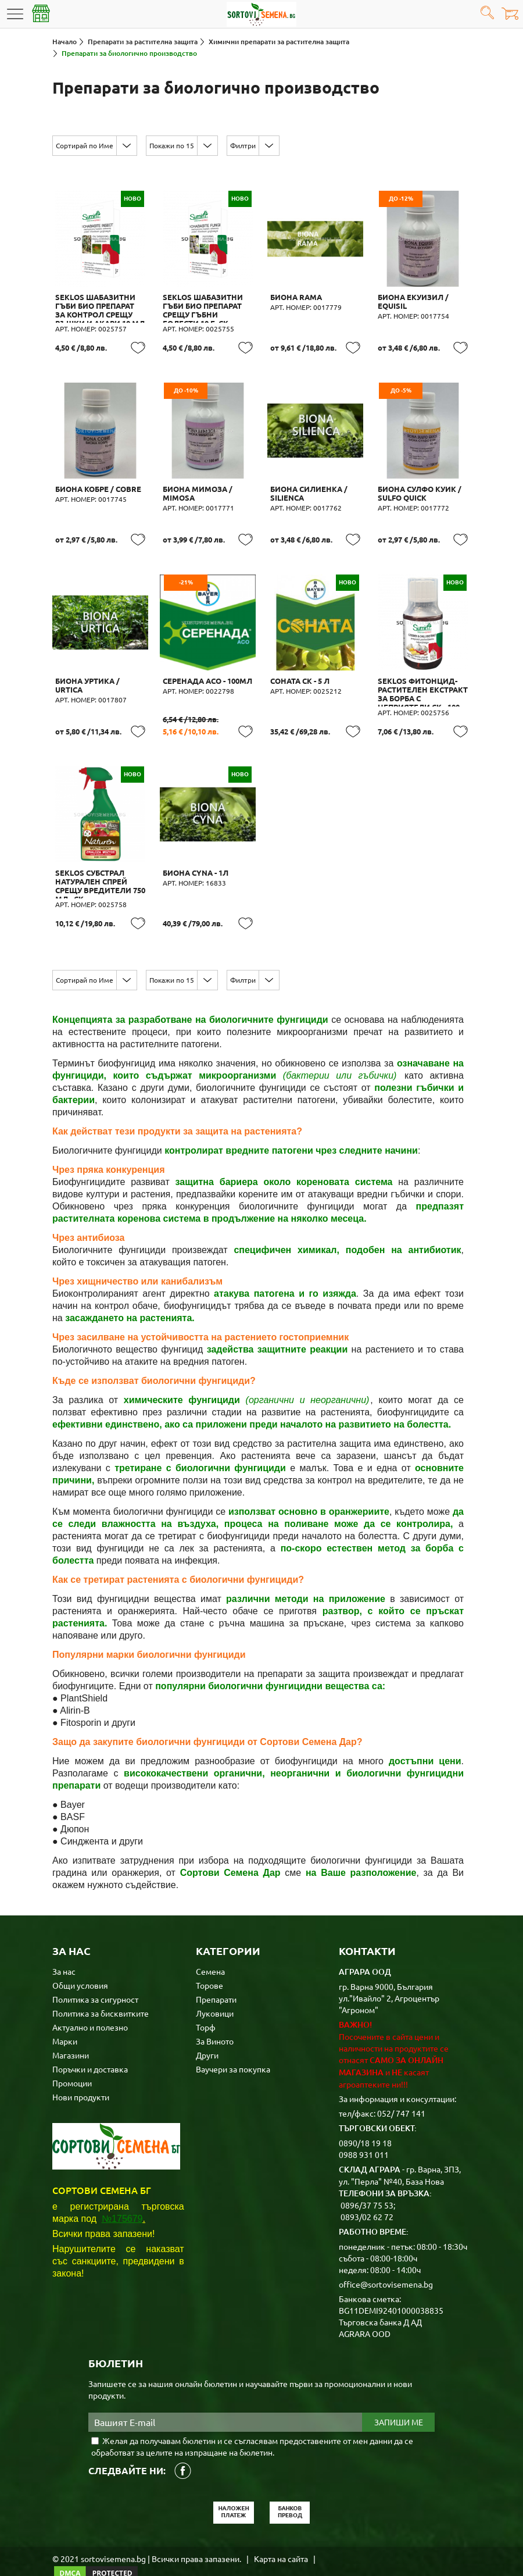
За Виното (215, 2018)
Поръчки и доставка (90, 2045)
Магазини (70, 2031)
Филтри (243, 145)
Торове (209, 1962)
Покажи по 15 (171, 145)
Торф (206, 2004)
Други (207, 2031)
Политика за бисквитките (100, 1990)
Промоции (72, 2059)
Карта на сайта (281, 2535)
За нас (64, 1948)
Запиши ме (398, 2399)
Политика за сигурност (95, 1976)
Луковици (215, 1990)
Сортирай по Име (84, 145)
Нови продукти (80, 2073)
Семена (210, 1948)
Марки (64, 2018)
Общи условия (80, 1962)
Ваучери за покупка (233, 2045)
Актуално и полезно (90, 2004)
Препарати (216, 1976)
